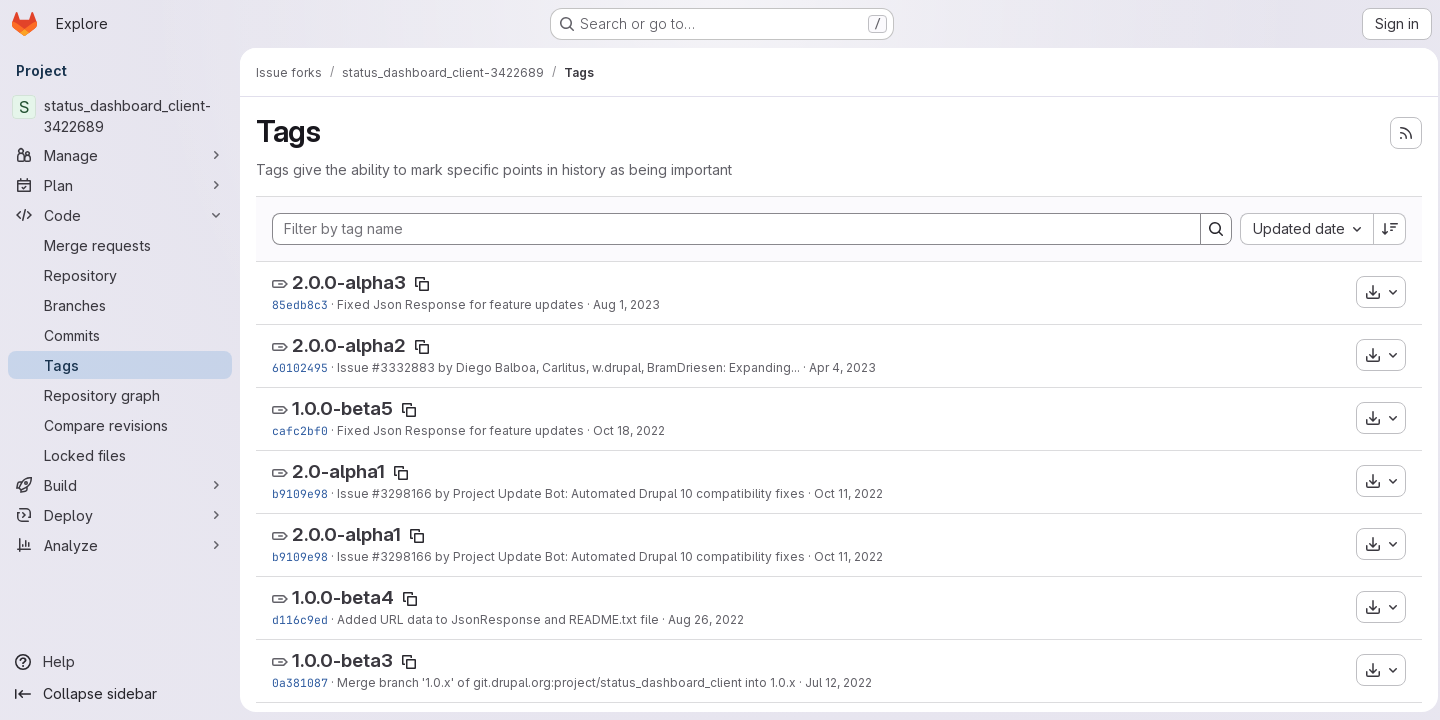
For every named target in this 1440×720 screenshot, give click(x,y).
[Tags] (120, 365)
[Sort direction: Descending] (1384, 229)
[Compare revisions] (120, 425)
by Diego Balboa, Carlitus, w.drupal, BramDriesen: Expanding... (617, 367)
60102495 (300, 367)
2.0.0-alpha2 (349, 345)
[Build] (120, 485)
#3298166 (402, 493)
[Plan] (120, 185)
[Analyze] (120, 545)
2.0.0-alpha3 (349, 282)
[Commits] (120, 335)
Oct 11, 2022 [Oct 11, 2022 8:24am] (848, 493)
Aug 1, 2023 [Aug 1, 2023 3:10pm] (626, 304)
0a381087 (300, 682)
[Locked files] (120, 455)
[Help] (120, 662)
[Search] (1210, 229)
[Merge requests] (120, 245)
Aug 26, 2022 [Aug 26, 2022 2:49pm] (706, 619)
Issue (354, 367)
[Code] (120, 215)
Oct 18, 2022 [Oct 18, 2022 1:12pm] (629, 430)
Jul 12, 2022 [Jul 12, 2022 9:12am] (838, 682)
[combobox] (1300, 229)
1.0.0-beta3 (342, 660)
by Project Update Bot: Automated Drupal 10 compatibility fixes (618, 493)
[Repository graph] (120, 395)
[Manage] (120, 155)
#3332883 (403, 367)
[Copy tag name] (422, 284)
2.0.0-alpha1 (346, 534)
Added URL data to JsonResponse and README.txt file (498, 619)
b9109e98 (300, 493)
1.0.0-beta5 (342, 408)
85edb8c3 (300, 304)
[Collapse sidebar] (120, 694)
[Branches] (120, 305)
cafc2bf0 (300, 430)
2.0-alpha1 (338, 471)
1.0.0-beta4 (343, 597)
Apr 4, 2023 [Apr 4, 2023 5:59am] (842, 367)
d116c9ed (300, 619)
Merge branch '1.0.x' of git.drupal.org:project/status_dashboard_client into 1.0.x (566, 682)
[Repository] (120, 275)
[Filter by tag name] (733, 229)
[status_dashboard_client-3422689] (120, 116)
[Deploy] (120, 515)
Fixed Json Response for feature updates (460, 304)
